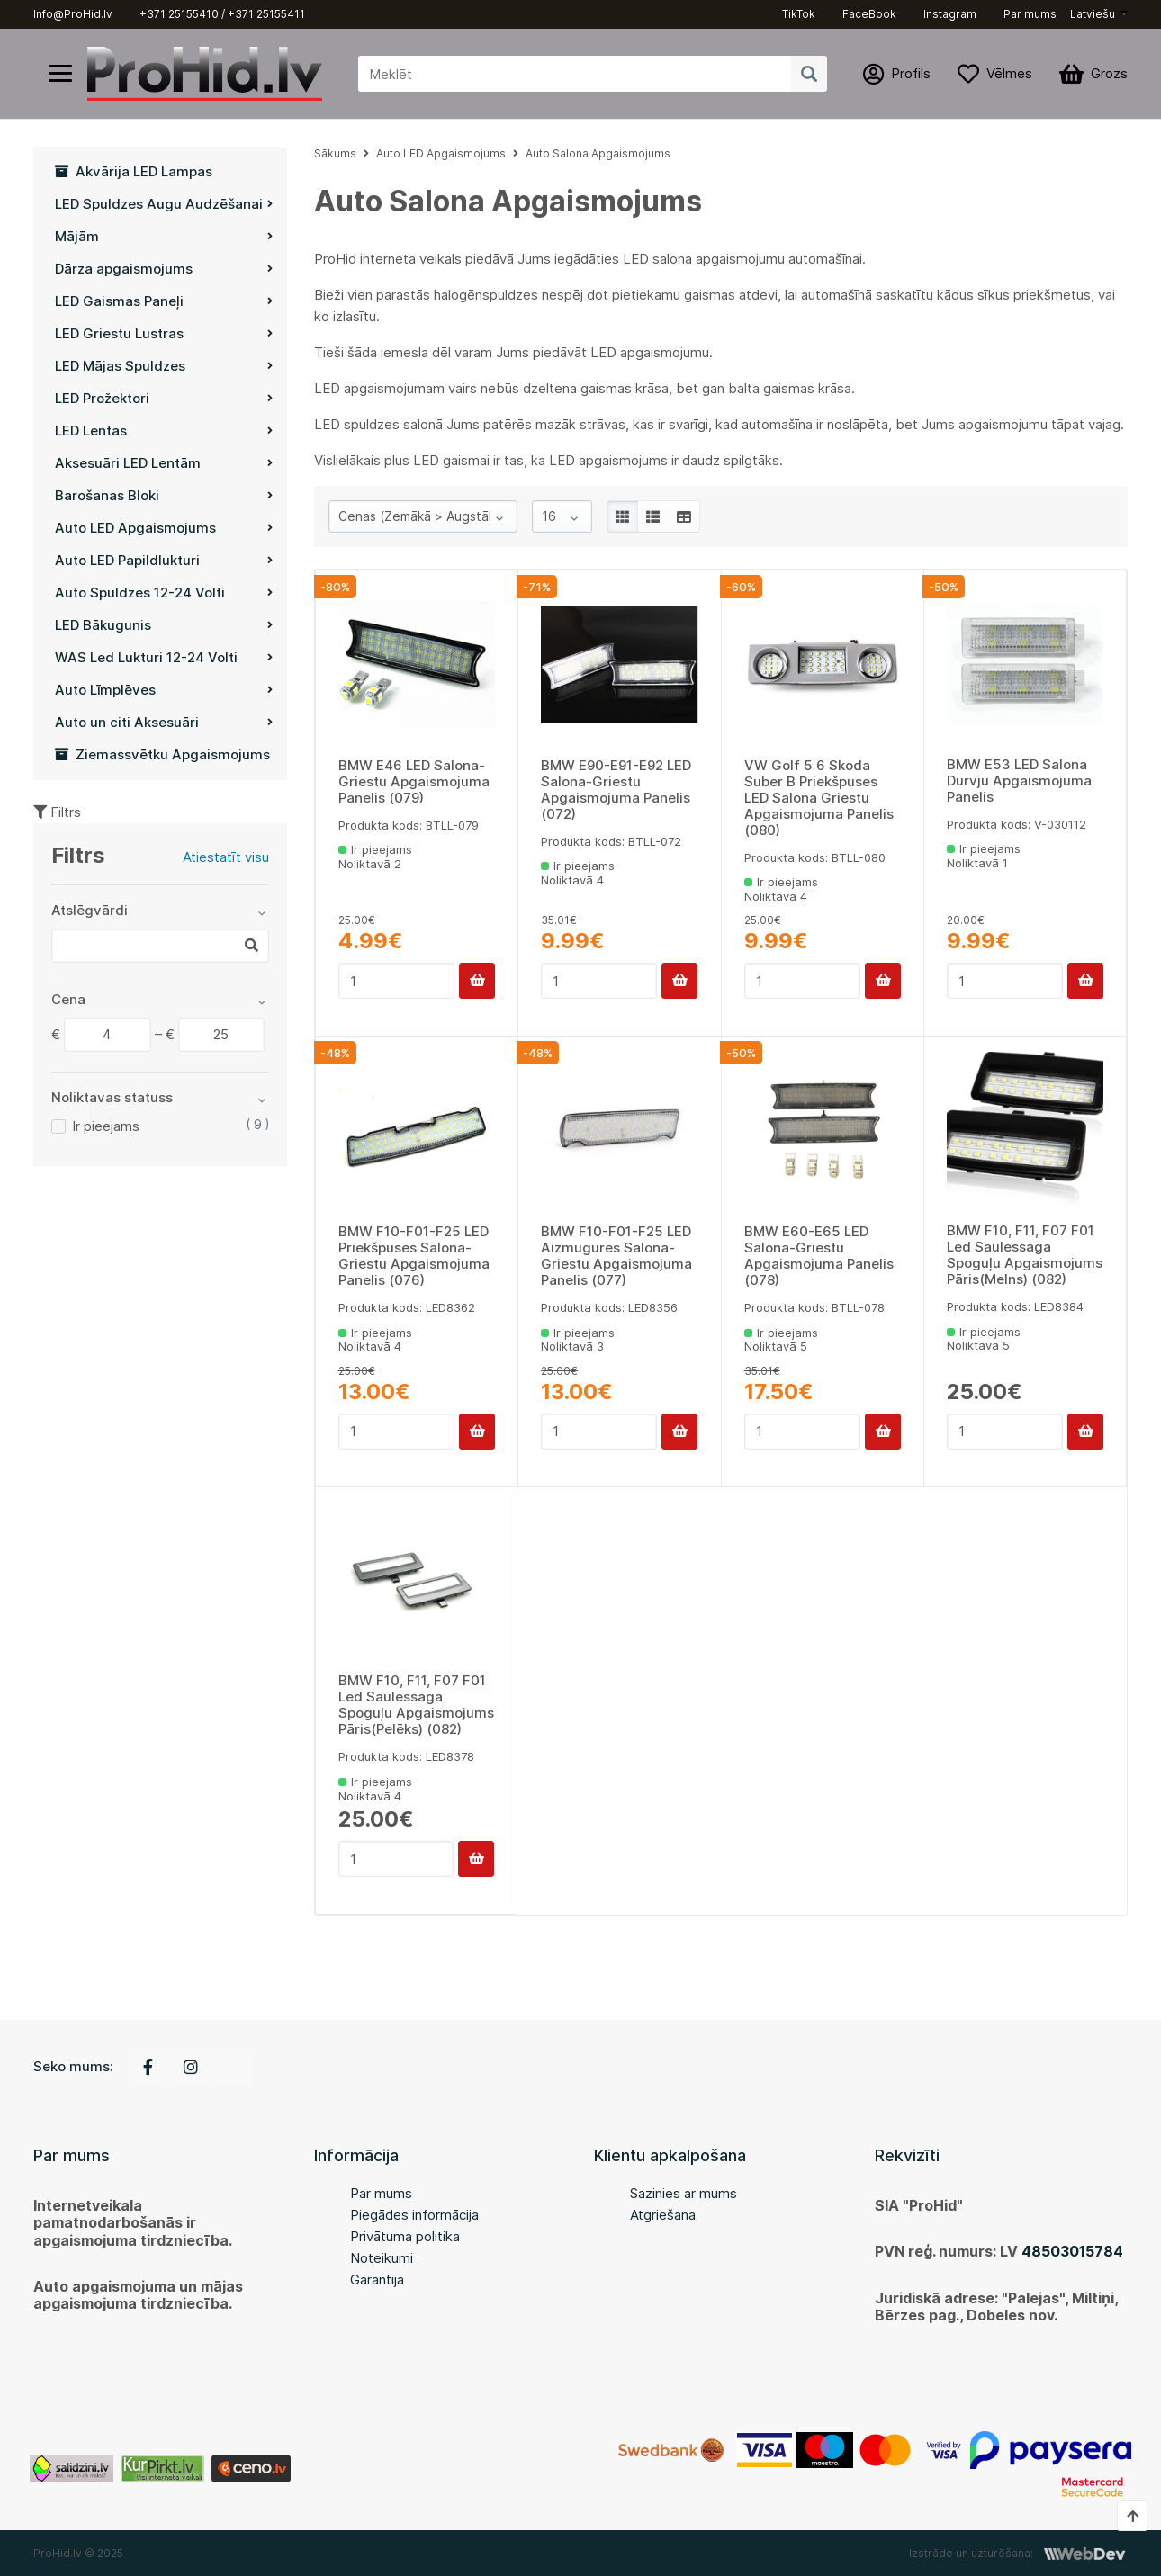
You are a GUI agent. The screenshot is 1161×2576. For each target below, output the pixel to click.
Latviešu (1092, 14)
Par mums (1030, 14)
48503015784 (1072, 2251)
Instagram (949, 14)
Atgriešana (663, 2214)
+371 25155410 (179, 14)
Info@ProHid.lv (72, 14)
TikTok (798, 14)
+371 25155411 (266, 14)
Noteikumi (381, 2257)
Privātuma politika (405, 2236)
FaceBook (869, 14)
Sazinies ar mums (683, 2193)
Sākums (335, 153)
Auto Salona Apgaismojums (598, 153)
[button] (1099, 14)
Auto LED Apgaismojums (441, 153)
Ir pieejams (106, 1126)
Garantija (377, 2279)
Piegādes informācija (414, 2214)
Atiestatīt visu (226, 857)
